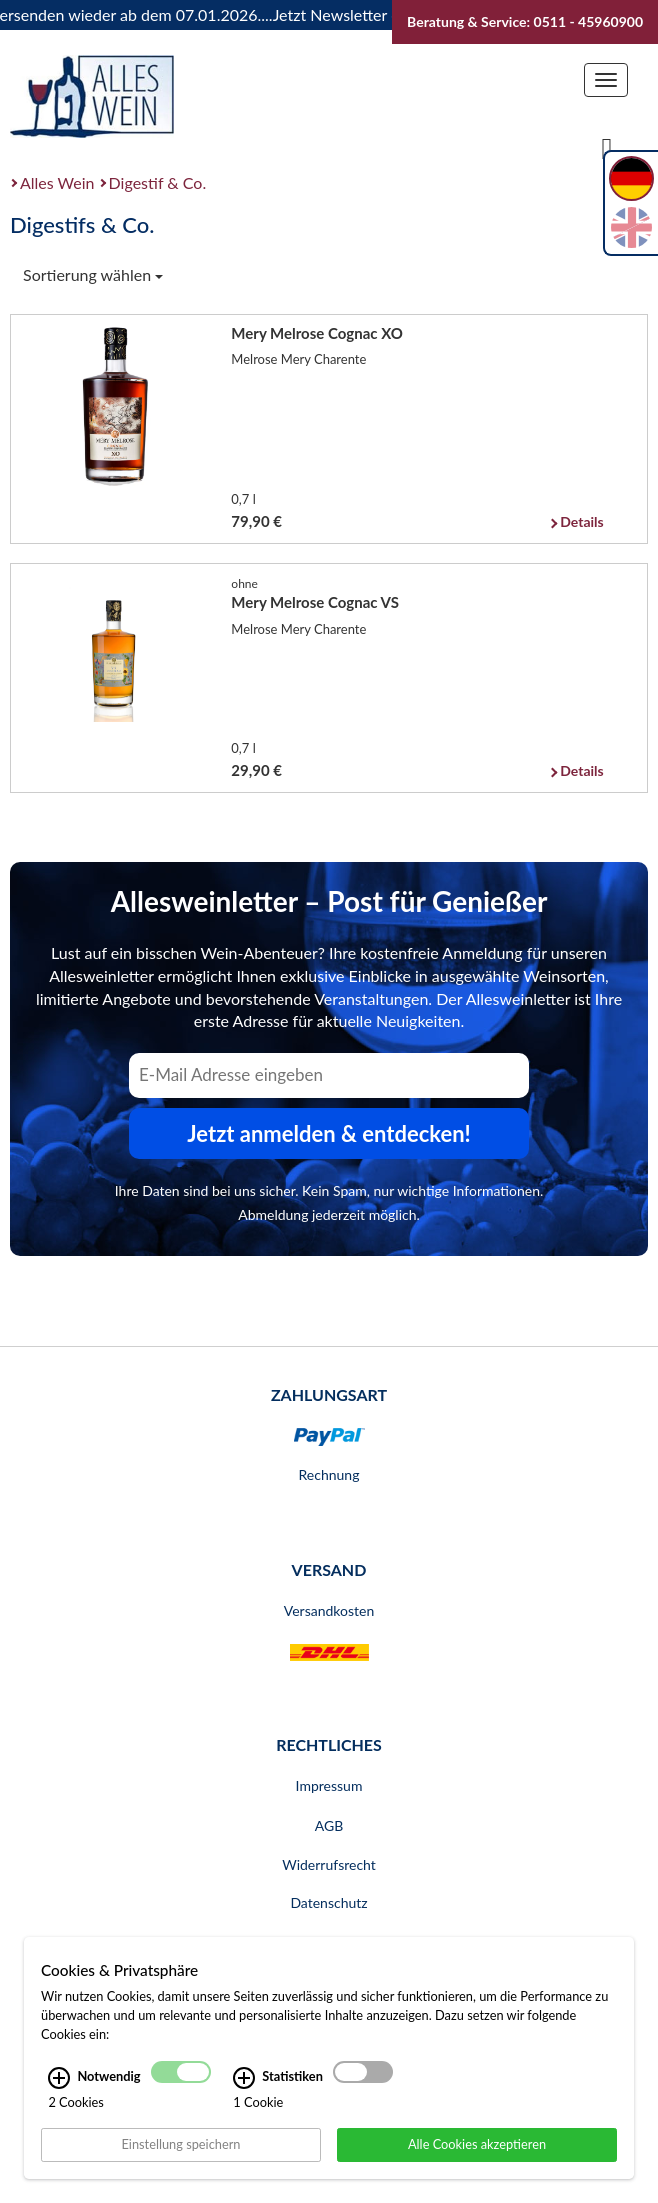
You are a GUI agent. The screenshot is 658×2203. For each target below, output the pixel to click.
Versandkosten (329, 1610)
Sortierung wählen (93, 274)
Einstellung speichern (180, 2144)
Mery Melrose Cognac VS (315, 602)
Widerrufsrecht (329, 1864)
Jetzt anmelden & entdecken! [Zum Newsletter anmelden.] (329, 1133)
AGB (329, 1825)
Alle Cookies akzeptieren (477, 2144)
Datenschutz (328, 1902)
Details (581, 521)
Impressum (329, 1785)
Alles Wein (57, 182)
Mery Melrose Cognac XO (317, 333)
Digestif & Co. (158, 182)
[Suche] (607, 147)
